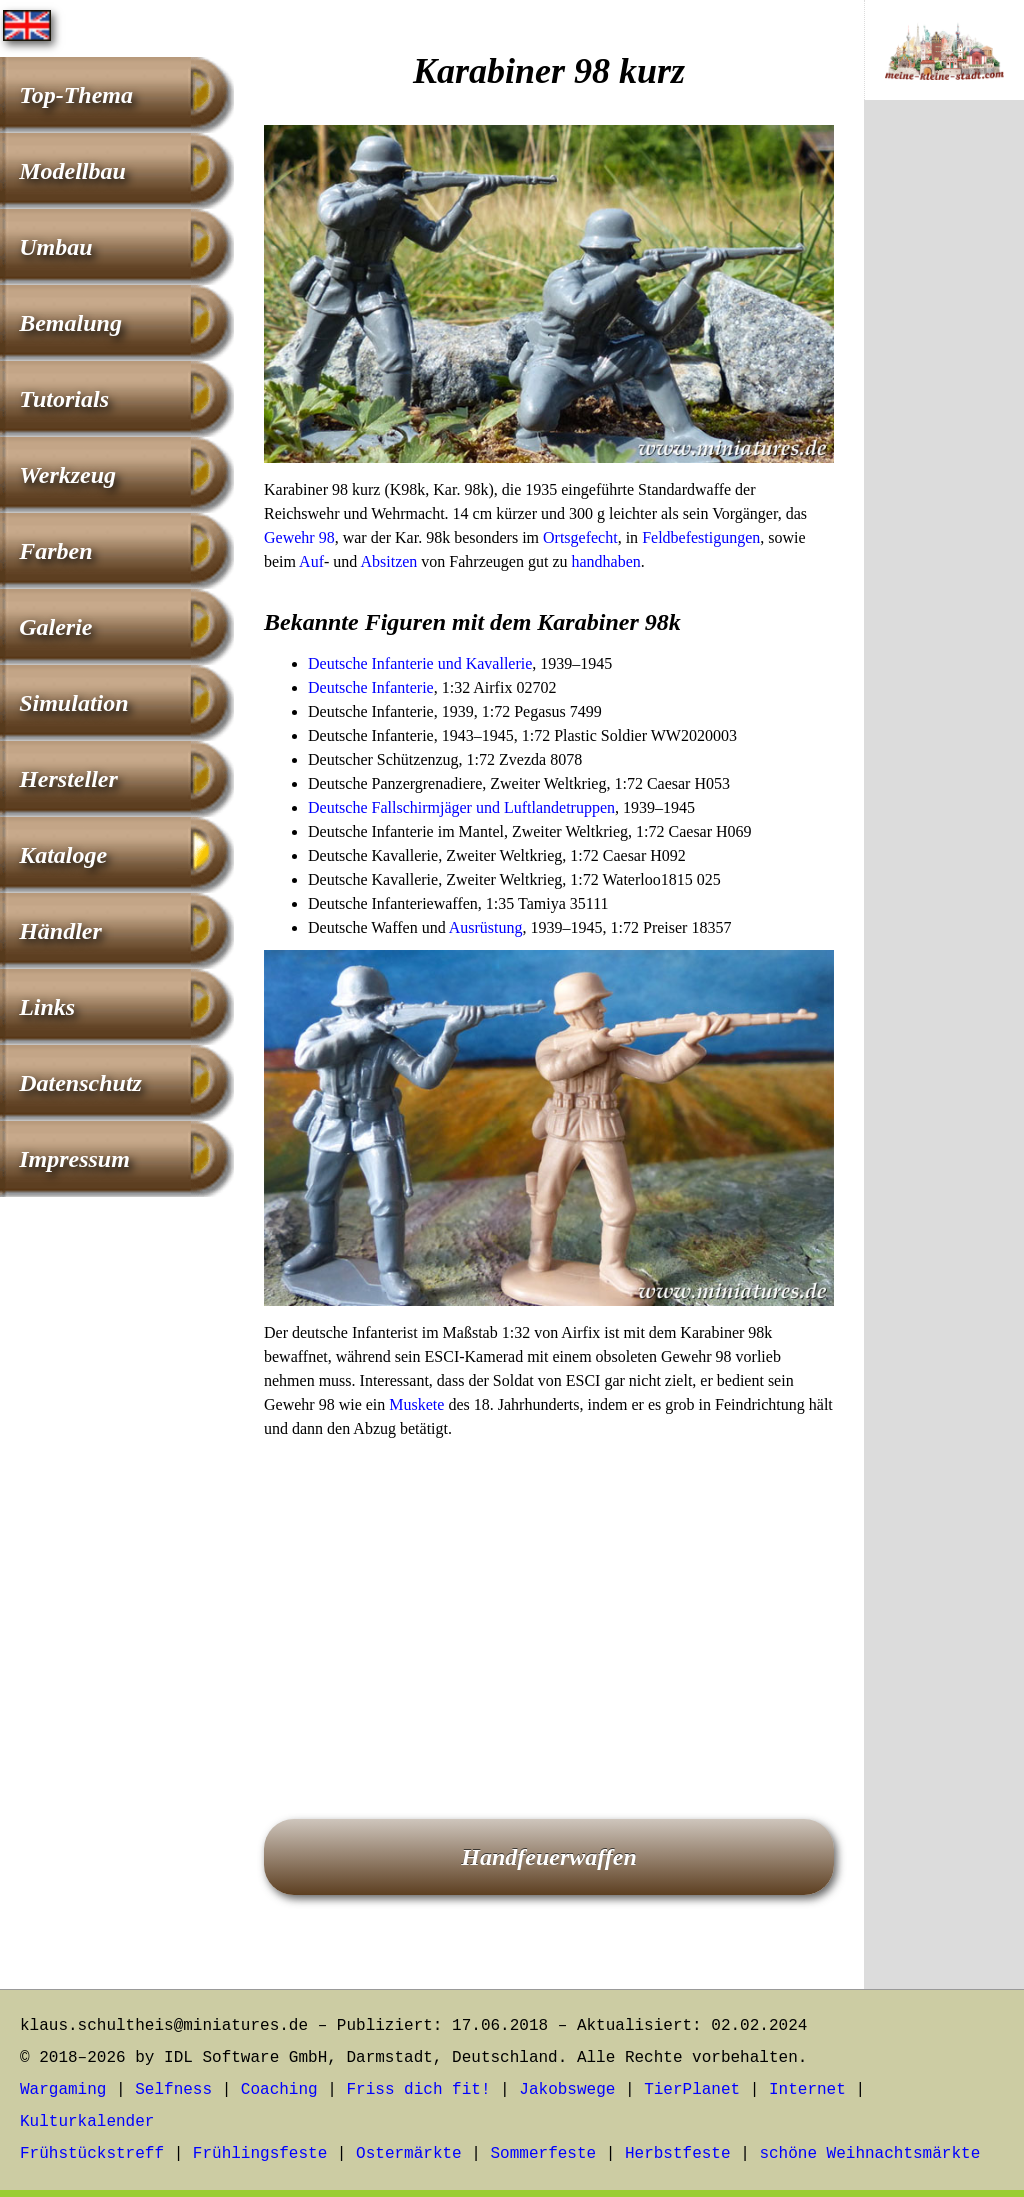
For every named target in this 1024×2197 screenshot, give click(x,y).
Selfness (173, 2090)
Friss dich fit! (418, 2090)
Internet (807, 2090)
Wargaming (63, 2090)
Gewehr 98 (299, 537)
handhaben (606, 561)
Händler (60, 931)
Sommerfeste (544, 2154)
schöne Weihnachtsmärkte (869, 2154)
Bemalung (70, 323)
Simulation (73, 703)
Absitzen (388, 561)
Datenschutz (80, 1083)
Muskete (416, 1404)
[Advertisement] (549, 1601)
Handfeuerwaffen (549, 1857)
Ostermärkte (409, 2154)
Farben (55, 551)
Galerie (55, 627)
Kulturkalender (87, 2122)
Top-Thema (76, 95)
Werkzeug (67, 475)
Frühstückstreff (92, 2154)
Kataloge (63, 855)
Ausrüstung (486, 927)
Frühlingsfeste (260, 2154)
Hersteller (68, 779)
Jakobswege (567, 2090)
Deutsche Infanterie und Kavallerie (420, 663)
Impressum (74, 1159)
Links (47, 1007)
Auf (311, 561)
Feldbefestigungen (701, 537)
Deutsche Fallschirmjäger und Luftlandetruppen (461, 807)
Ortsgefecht (580, 537)
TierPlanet (692, 2090)
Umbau (55, 247)
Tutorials (64, 399)
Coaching (279, 2090)
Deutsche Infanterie (371, 687)
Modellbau (72, 171)
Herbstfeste (678, 2154)
